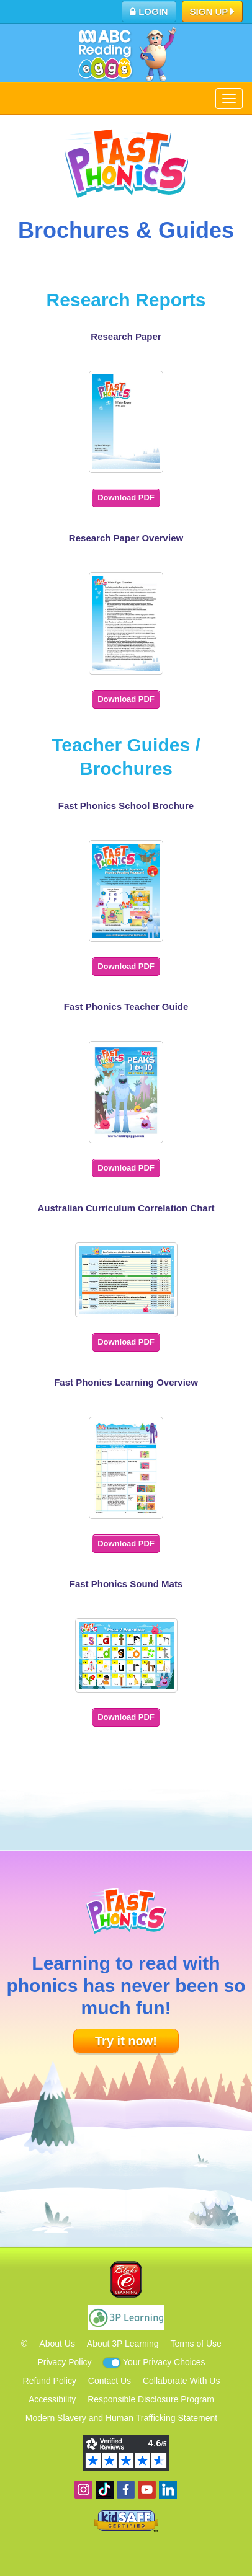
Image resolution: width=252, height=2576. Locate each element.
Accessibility (52, 2399)
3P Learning (126, 2317)
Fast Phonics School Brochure (126, 805)
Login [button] (149, 11)
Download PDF (126, 497)
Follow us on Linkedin (168, 2490)
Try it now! (126, 2041)
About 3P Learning (123, 2343)
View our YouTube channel (147, 2490)
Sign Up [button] (212, 12)
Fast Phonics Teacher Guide (126, 1006)
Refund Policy (49, 2381)
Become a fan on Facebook (126, 2490)
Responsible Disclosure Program (151, 2399)
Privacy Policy (64, 2362)
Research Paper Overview (126, 538)
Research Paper (126, 336)
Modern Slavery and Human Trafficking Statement (121, 2418)
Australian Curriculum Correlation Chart (125, 1208)
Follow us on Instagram (83, 2490)
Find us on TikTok (105, 2490)
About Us (57, 2343)
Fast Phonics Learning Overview (126, 1382)
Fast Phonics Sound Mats (126, 1583)
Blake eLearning (126, 2279)
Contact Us (109, 2381)
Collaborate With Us (181, 2381)
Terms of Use (195, 2343)
